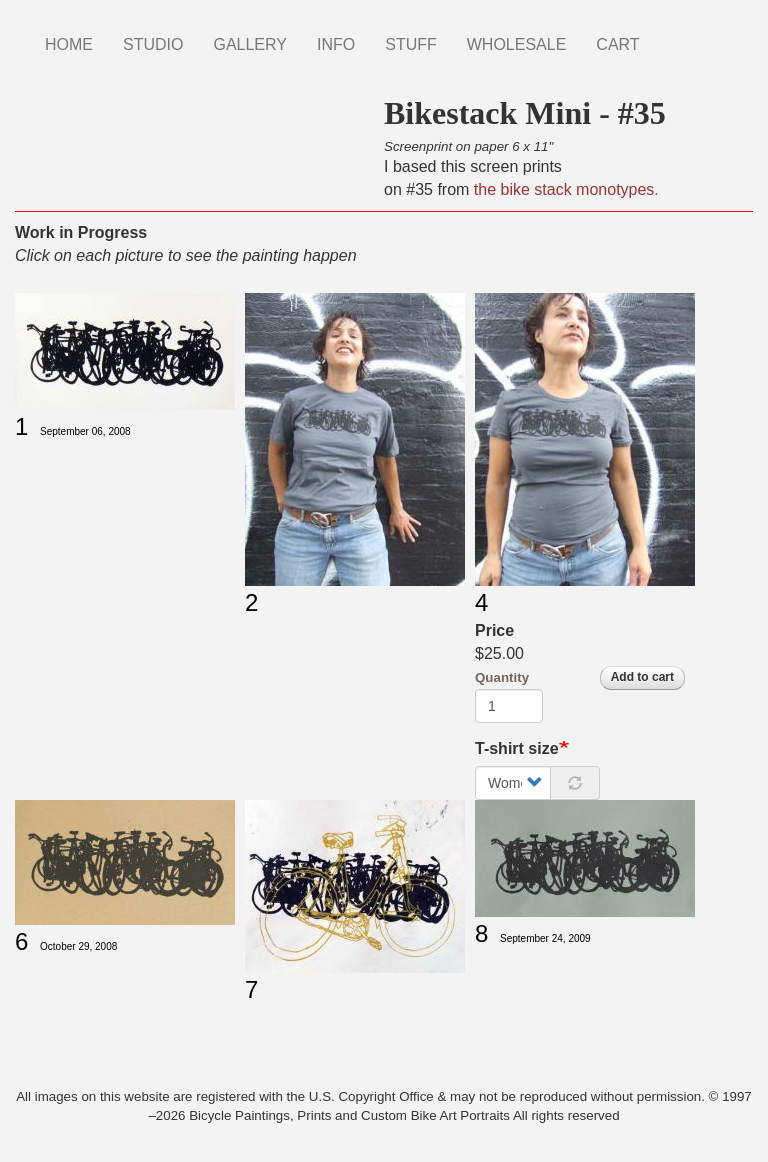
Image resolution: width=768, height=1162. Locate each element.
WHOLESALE (517, 44)
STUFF (411, 44)
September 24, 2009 (545, 938)
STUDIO (153, 44)
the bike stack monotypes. (566, 189)
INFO (336, 44)
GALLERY (250, 44)
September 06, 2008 (85, 431)
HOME (69, 44)
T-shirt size (517, 748)
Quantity (502, 677)
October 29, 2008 (78, 946)
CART (617, 44)
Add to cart (642, 677)
